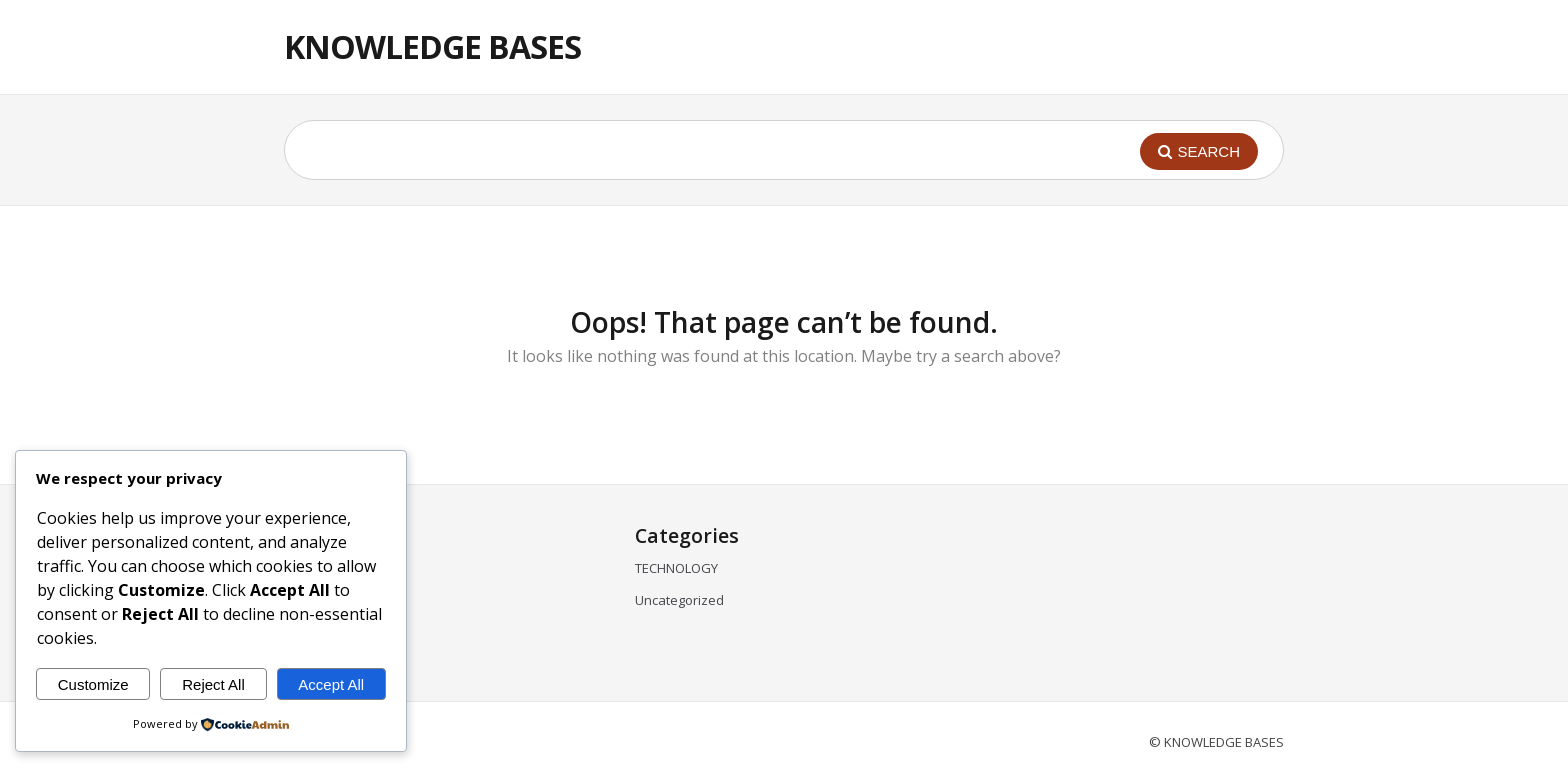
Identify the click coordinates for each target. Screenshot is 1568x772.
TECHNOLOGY (676, 568)
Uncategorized (679, 600)
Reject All (213, 684)
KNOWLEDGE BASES (432, 46)
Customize (93, 684)
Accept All (331, 684)
